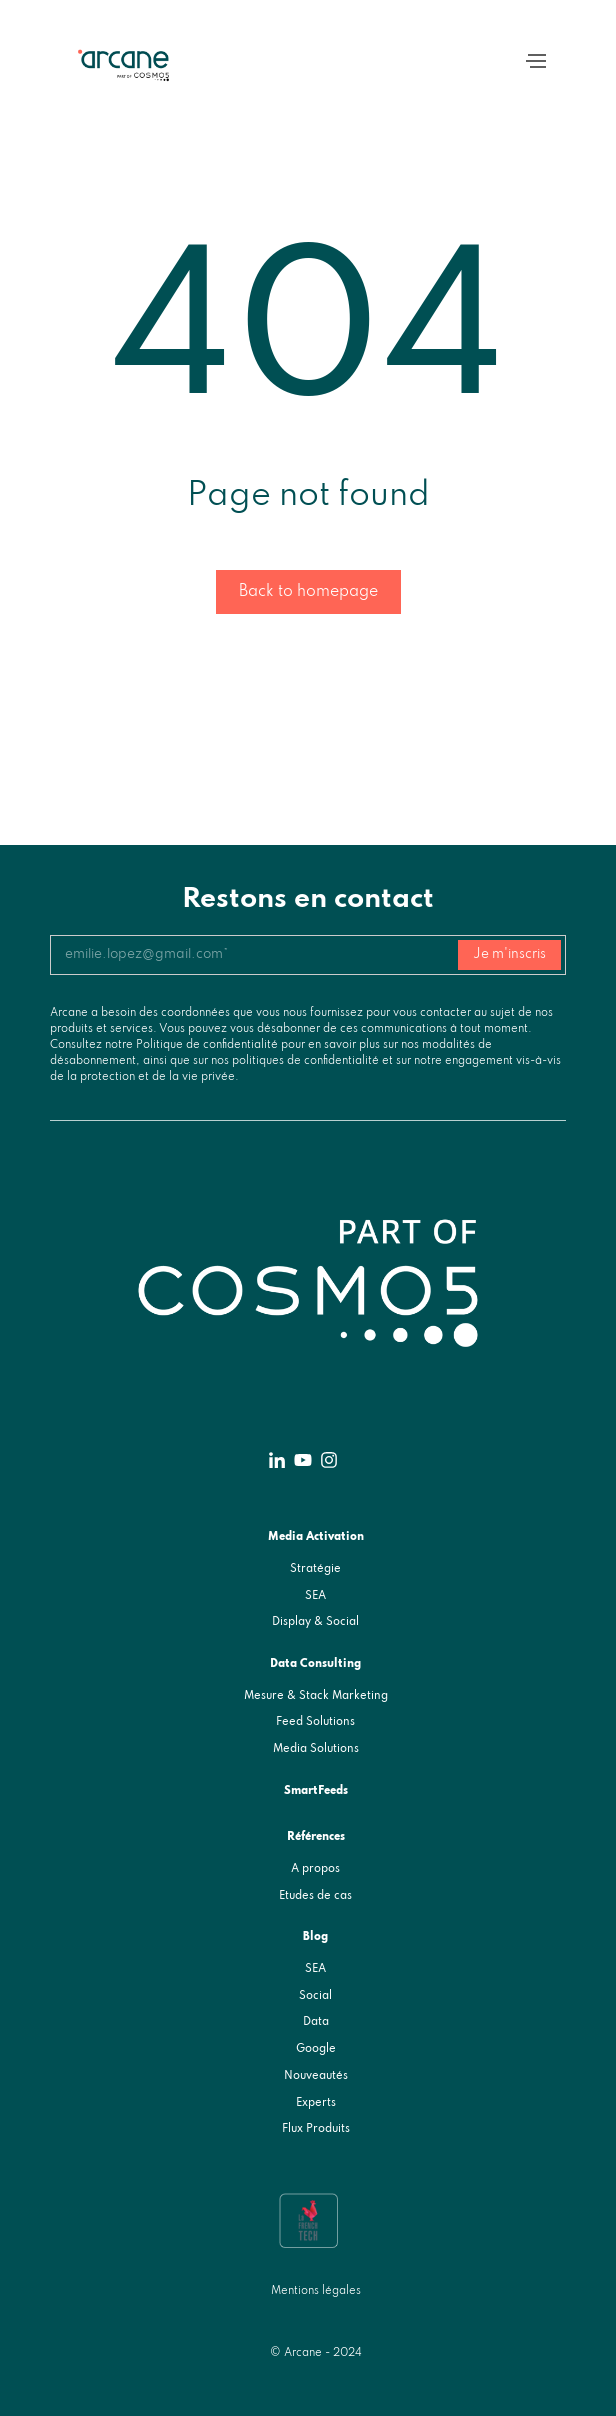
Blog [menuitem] (315, 1937)
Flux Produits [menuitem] (316, 2129)
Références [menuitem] (316, 1837)
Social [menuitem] (315, 1996)
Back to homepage (308, 592)
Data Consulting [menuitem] (315, 1664)
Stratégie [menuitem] (315, 1569)
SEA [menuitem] (315, 1596)
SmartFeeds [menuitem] (316, 1791)
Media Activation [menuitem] (316, 1537)
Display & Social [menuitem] (315, 1622)
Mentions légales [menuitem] (316, 2291)
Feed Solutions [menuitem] (315, 1722)
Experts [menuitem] (316, 2103)
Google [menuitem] (316, 2049)
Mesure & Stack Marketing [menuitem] (316, 1696)
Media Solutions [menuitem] (316, 1749)
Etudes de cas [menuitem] (315, 1896)
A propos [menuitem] (315, 1869)
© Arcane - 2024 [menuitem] (316, 2353)
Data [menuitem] (316, 2022)
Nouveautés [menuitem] (316, 2076)
